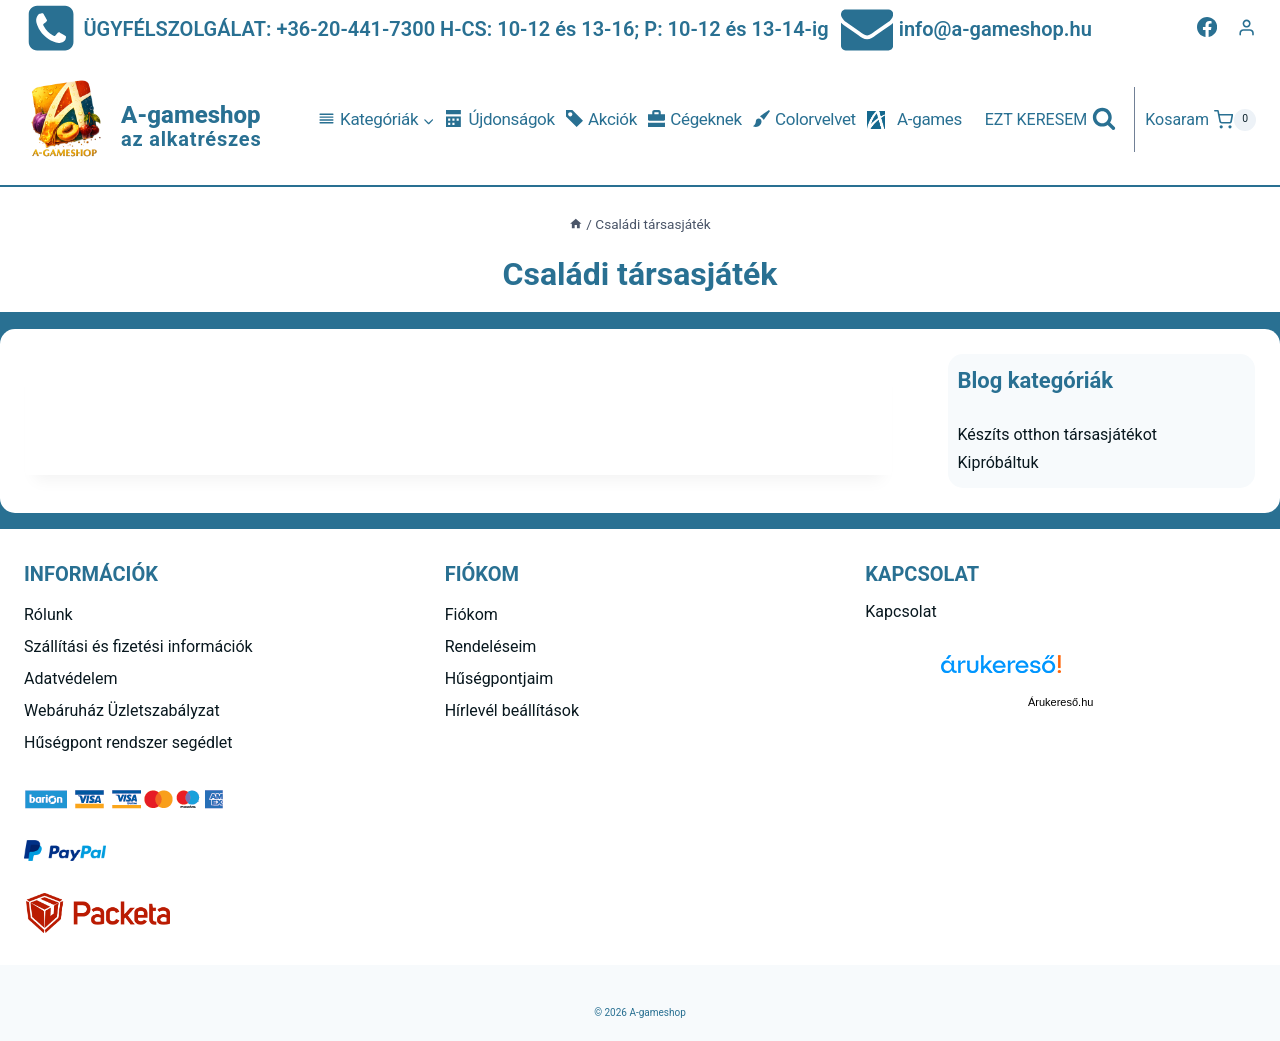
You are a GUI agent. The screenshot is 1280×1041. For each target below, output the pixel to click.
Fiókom (471, 614)
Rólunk (48, 614)
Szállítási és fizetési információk (138, 646)
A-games (929, 119)
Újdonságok (500, 119)
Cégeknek (695, 119)
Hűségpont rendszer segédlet (128, 742)
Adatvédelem (70, 678)
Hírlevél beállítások (512, 710)
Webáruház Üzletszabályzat (122, 710)
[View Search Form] (1051, 120)
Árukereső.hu (1060, 702)
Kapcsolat (900, 611)
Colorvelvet (804, 119)
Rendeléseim (491, 646)
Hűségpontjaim (499, 678)
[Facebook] (1207, 27)
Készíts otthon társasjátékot (1058, 434)
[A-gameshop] (143, 120)
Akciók (601, 119)
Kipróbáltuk (998, 462)
